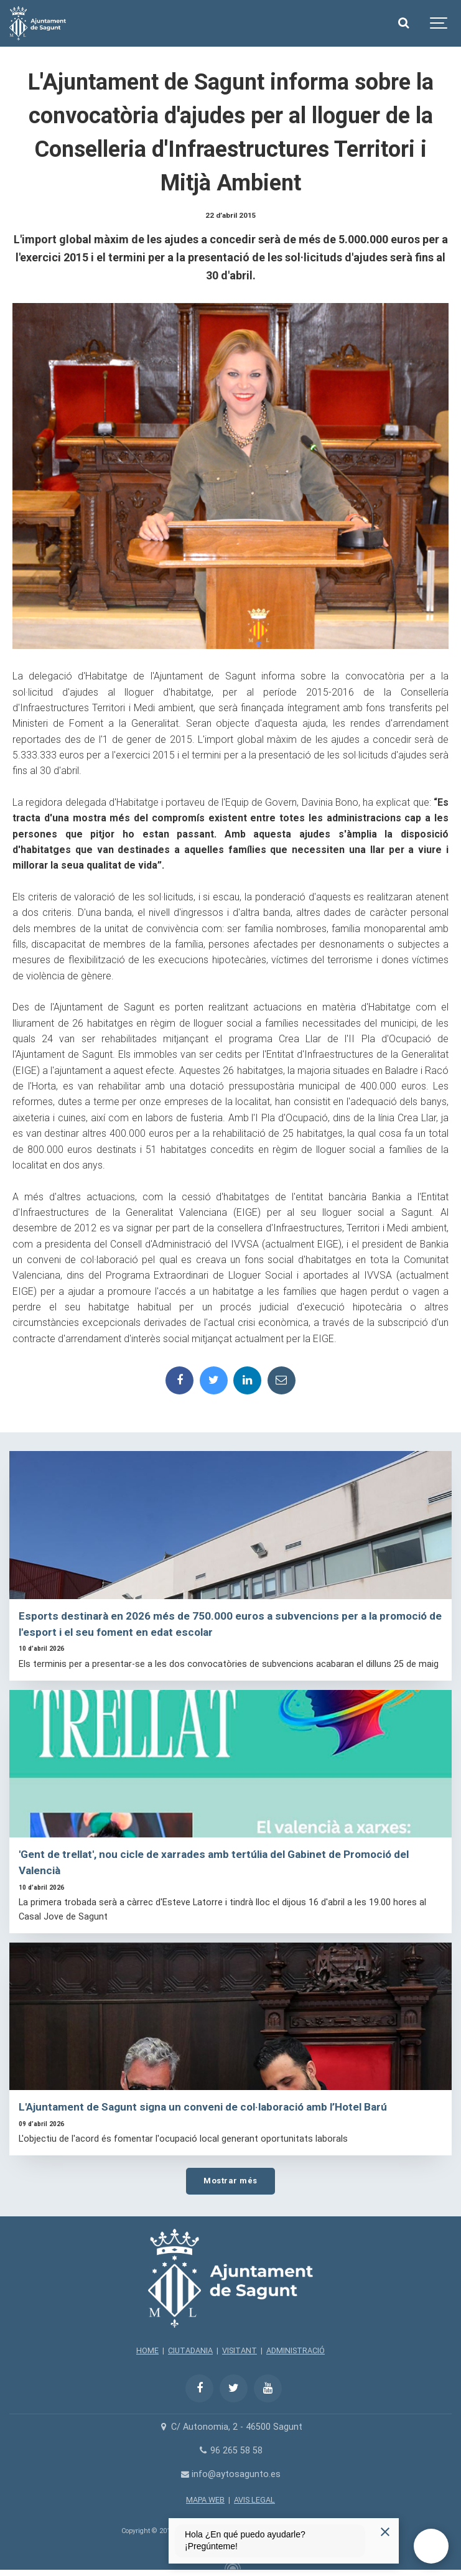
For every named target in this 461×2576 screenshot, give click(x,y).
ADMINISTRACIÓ (295, 2350)
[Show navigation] (439, 23)
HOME (147, 2350)
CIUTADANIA (190, 2350)
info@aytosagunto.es (230, 2474)
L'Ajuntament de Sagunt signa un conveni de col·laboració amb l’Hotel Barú (203, 2107)
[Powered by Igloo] (231, 2565)
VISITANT (239, 2350)
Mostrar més (230, 2180)
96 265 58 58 (230, 2450)
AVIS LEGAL (254, 2499)
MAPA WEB (205, 2499)
